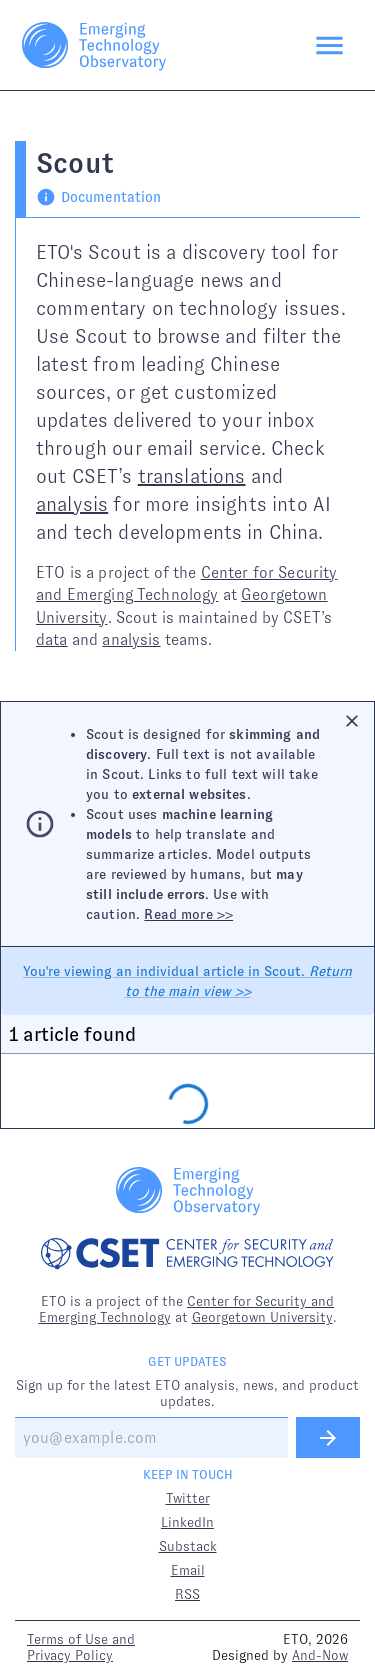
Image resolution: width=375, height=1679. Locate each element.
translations (192, 476)
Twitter (188, 1498)
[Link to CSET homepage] (187, 1255)
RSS (187, 1594)
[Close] (352, 721)
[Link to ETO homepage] (94, 45)
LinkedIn (187, 1522)
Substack (188, 1546)
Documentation (98, 197)
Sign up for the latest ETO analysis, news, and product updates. (187, 1393)
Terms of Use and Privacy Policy (81, 1647)
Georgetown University (262, 1317)
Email (188, 1570)
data (52, 639)
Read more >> (188, 914)
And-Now (320, 1655)
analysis (72, 504)
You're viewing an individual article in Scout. (187, 981)
